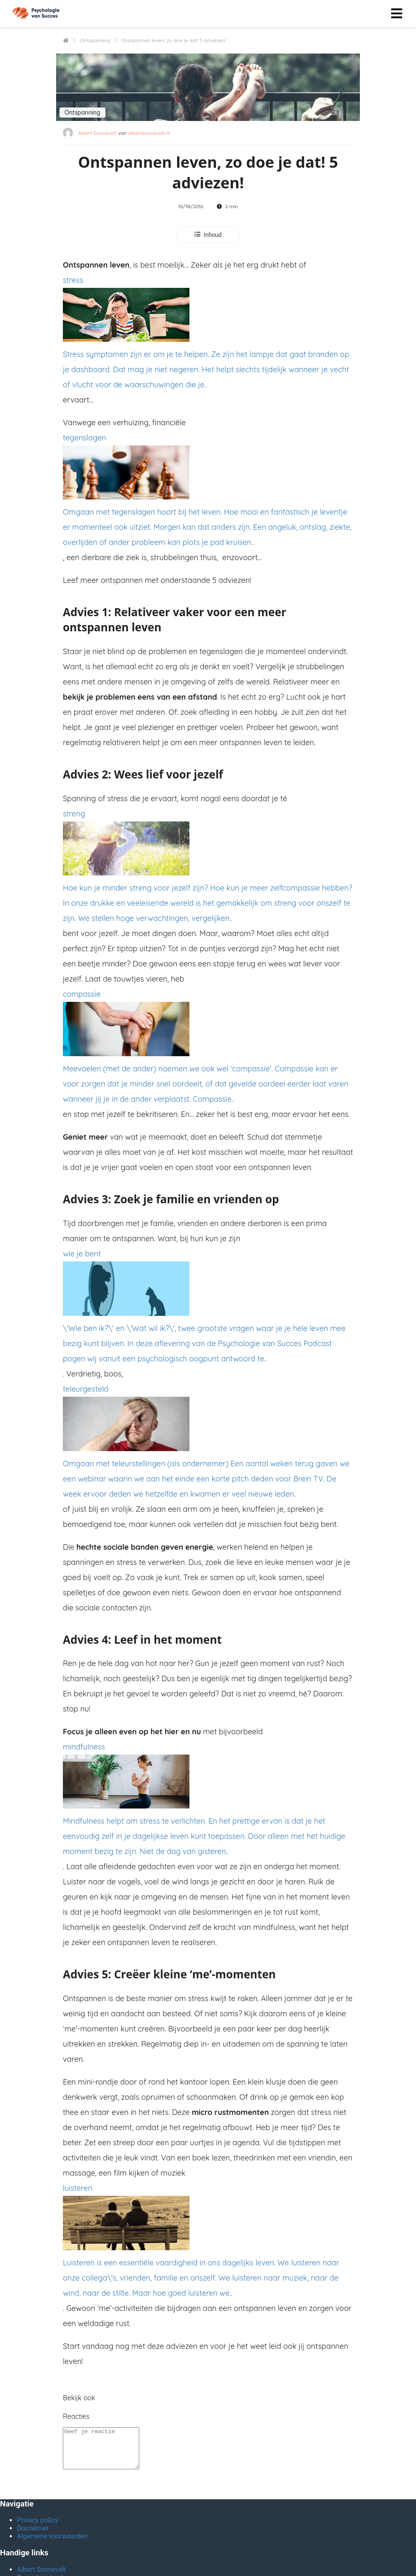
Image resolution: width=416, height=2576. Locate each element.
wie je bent (208, 1307)
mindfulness (208, 1800)
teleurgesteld (208, 1443)
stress (208, 333)
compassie (208, 1048)
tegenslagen (208, 491)
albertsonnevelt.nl (149, 133)
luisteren (208, 2242)
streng (208, 867)
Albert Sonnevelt (97, 133)
